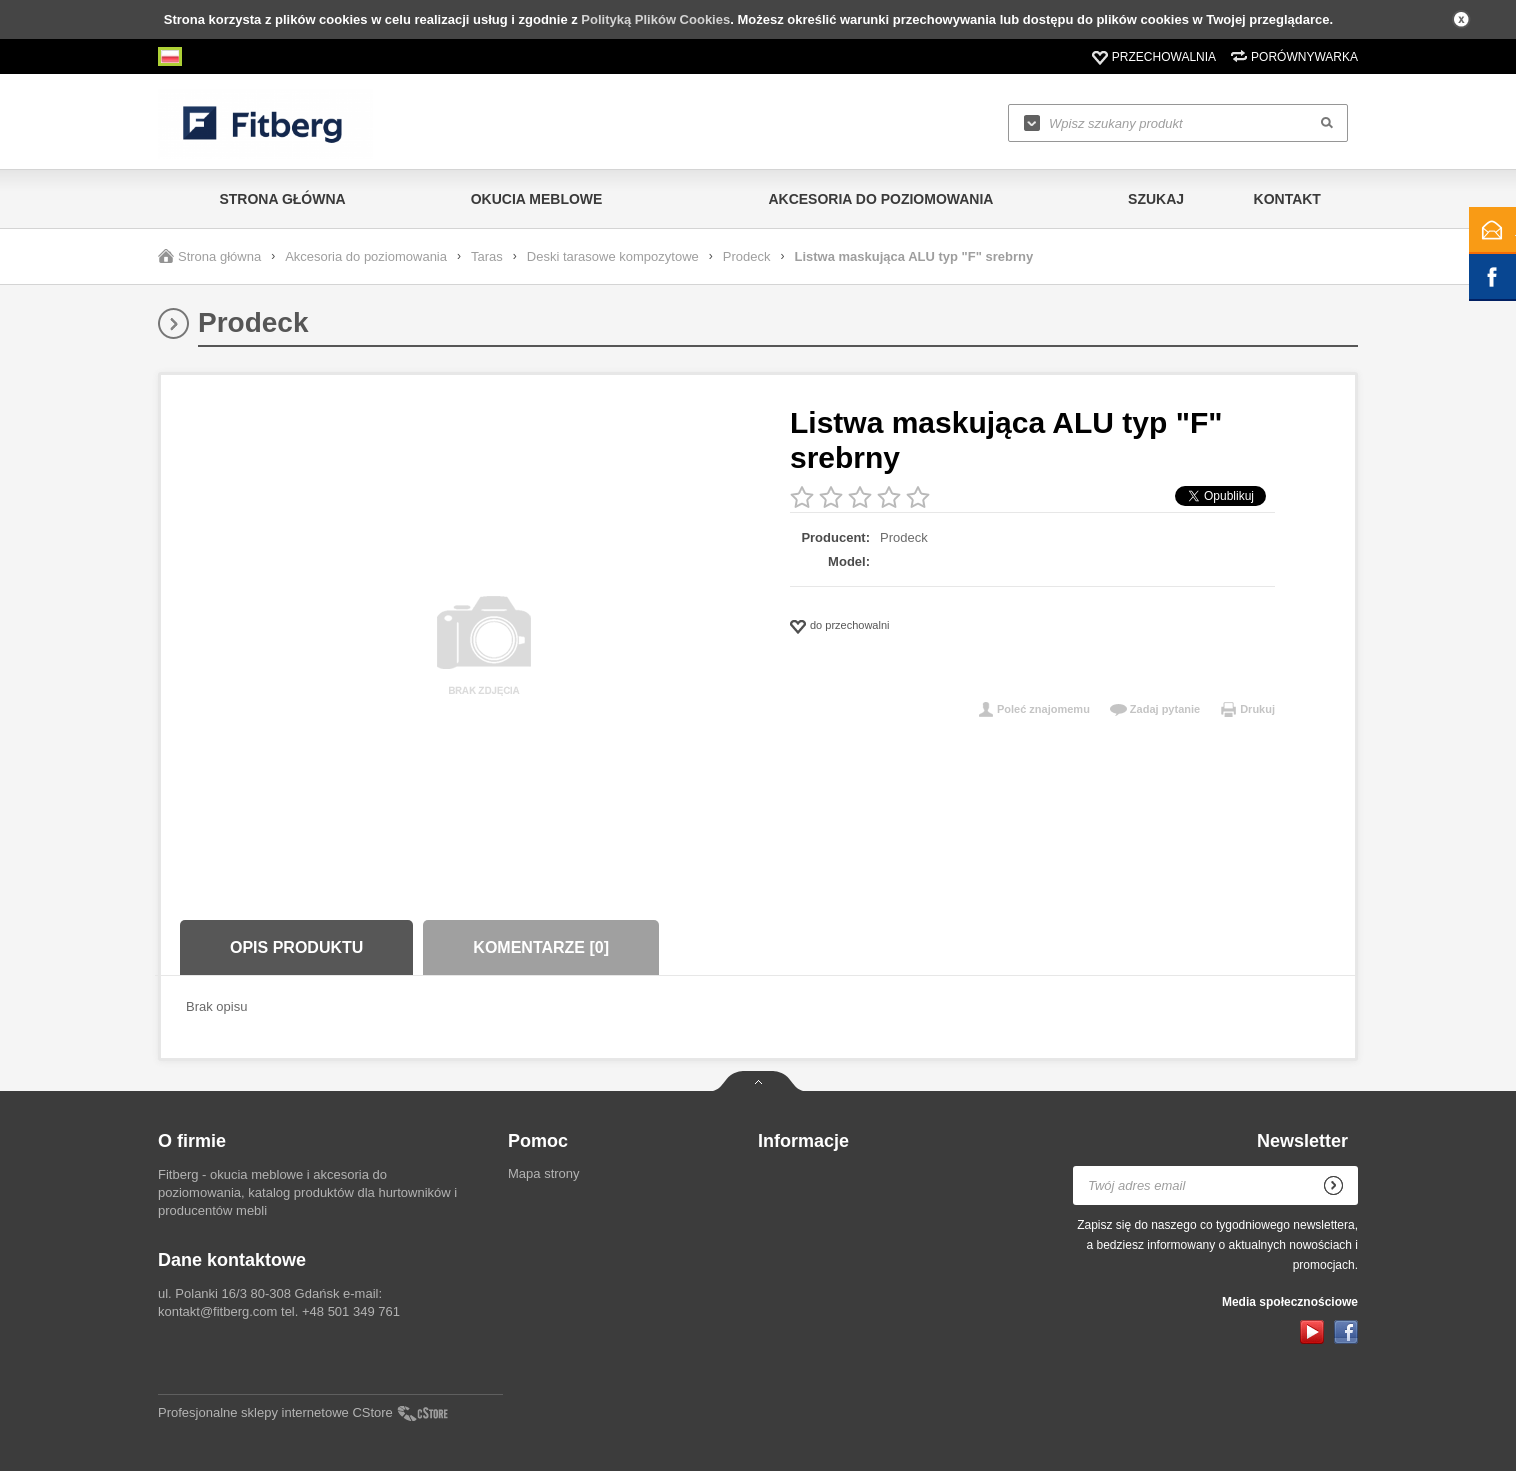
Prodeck (747, 256)
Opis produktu (296, 947)
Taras (487, 256)
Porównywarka (1304, 57)
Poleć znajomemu (1043, 709)
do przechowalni (850, 625)
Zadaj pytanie (1165, 709)
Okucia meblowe (537, 199)
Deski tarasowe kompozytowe (613, 256)
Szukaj (1156, 199)
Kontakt (1287, 199)
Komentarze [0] (541, 947)
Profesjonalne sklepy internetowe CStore (275, 1412)
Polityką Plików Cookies (655, 19)
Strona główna (282, 199)
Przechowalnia (1164, 57)
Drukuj (1257, 709)
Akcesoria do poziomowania (880, 199)
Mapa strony (544, 1173)
